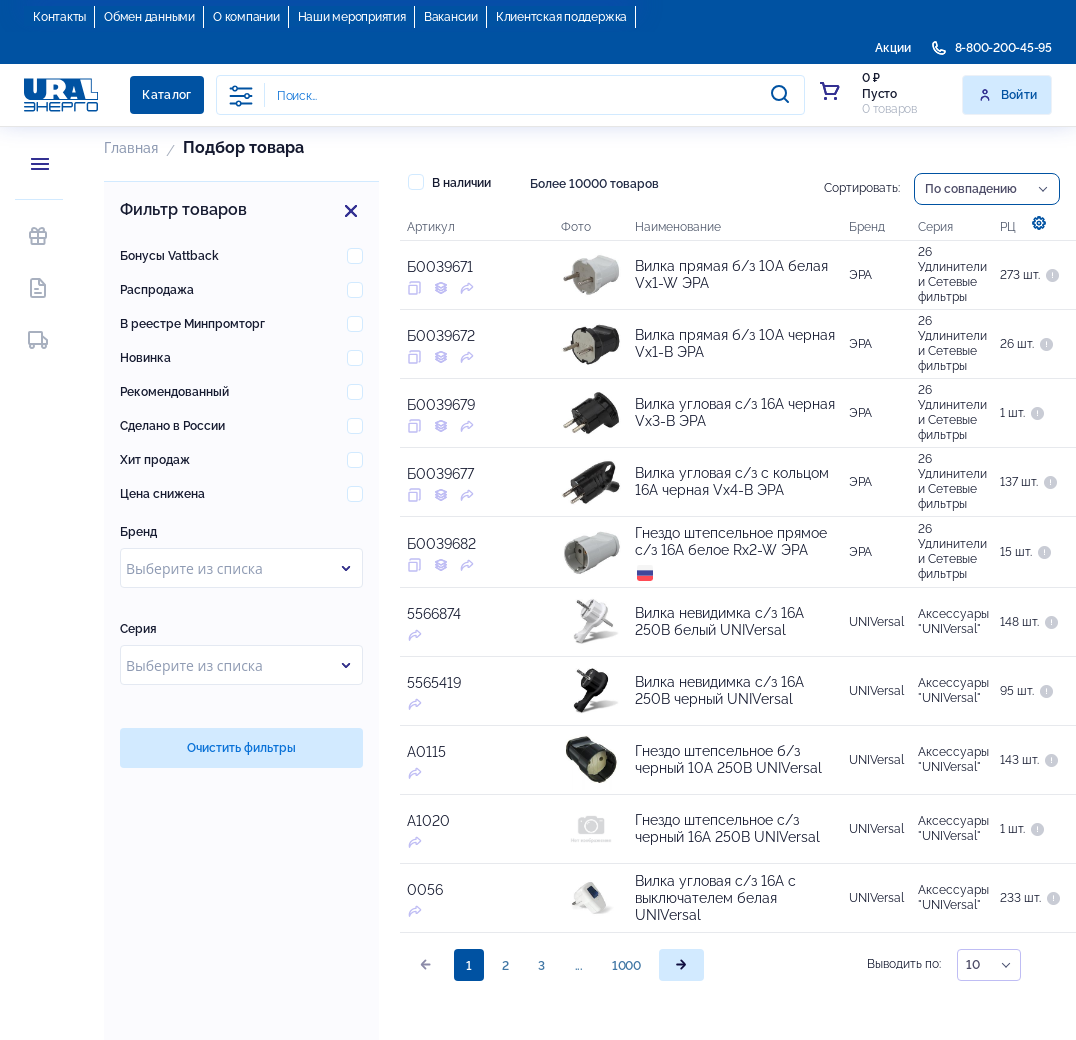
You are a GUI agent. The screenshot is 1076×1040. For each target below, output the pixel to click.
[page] (681, 965)
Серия (138, 629)
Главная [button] (131, 148)
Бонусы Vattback (169, 256)
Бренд (138, 532)
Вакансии (451, 17)
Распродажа (157, 290)
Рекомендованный (174, 392)
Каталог (167, 95)
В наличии (449, 182)
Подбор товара (243, 147)
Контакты (59, 17)
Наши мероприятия (352, 17)
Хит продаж (155, 460)
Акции (893, 48)
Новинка (145, 358)
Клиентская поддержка (561, 17)
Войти (1007, 95)
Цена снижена (162, 494)
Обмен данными (149, 17)
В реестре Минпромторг (192, 324)
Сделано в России (172, 426)
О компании (246, 17)
